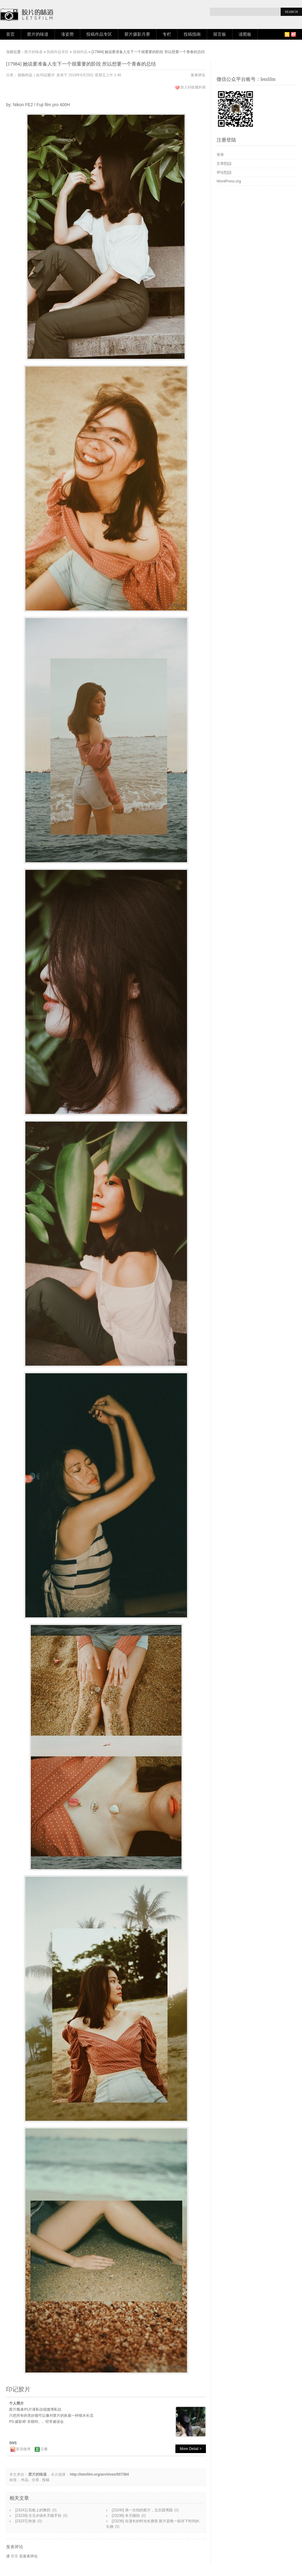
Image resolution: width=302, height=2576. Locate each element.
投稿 (45, 2480)
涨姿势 (67, 34)
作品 (24, 2480)
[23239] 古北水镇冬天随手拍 (38, 2515)
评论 (224, 172)
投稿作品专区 (99, 34)
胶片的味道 (38, 34)
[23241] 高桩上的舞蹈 (32, 2510)
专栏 (167, 34)
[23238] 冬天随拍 (126, 2515)
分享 (35, 2480)
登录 (14, 2556)
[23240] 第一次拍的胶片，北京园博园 (142, 2510)
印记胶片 (47, 75)
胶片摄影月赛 (137, 34)
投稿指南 (192, 34)
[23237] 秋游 (25, 2521)
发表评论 (198, 75)
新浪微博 (23, 2449)
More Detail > (191, 2449)
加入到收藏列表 (193, 87)
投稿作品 (80, 52)
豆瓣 (44, 2449)
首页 (10, 34)
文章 (224, 163)
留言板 (219, 34)
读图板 (245, 34)
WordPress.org (229, 181)
